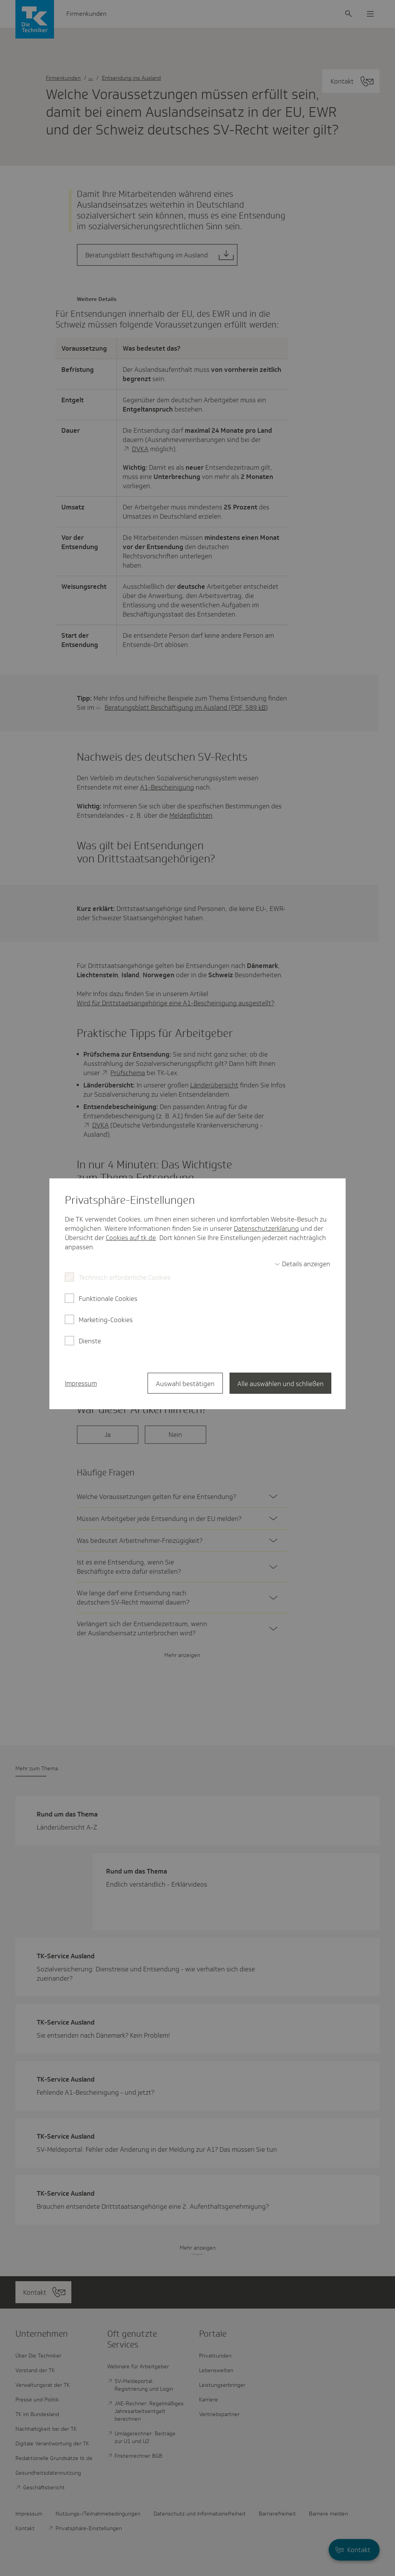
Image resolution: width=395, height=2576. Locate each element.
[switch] (302, 1264)
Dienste (90, 1341)
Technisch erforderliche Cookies (124, 1277)
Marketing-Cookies (106, 1320)
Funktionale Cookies (108, 1298)
